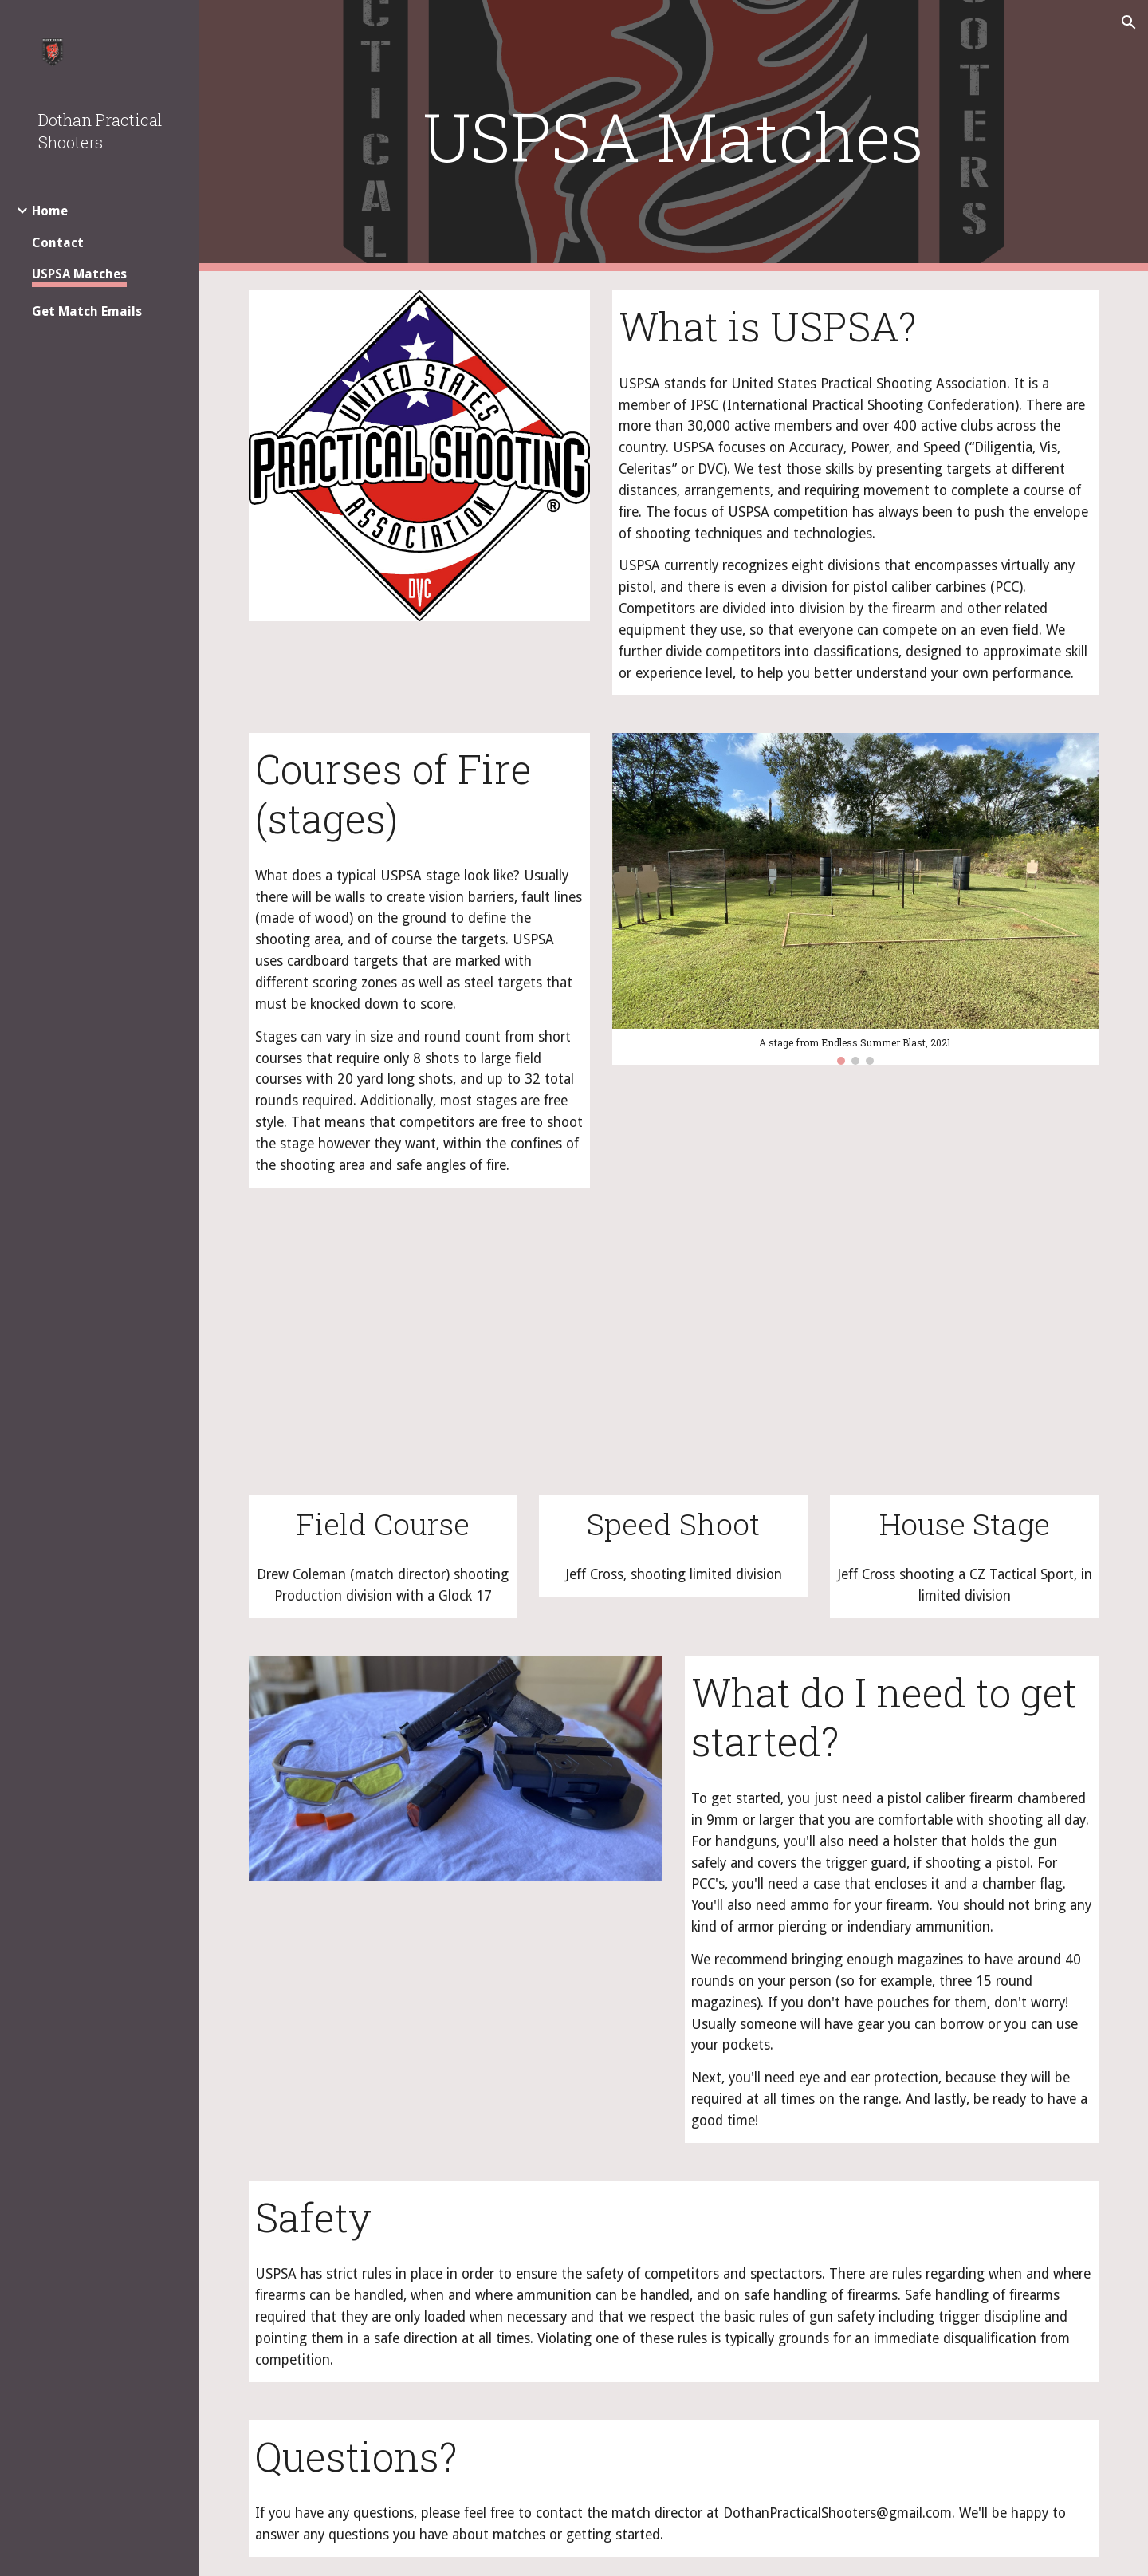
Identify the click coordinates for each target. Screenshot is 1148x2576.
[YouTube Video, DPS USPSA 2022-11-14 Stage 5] (383, 1360)
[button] (1129, 22)
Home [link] (50, 211)
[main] (673, 136)
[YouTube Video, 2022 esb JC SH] (964, 1360)
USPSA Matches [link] (79, 274)
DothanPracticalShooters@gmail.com (837, 2513)
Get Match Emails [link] (87, 311)
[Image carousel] (855, 898)
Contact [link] (58, 242)
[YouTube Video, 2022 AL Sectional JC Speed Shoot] (673, 1360)
